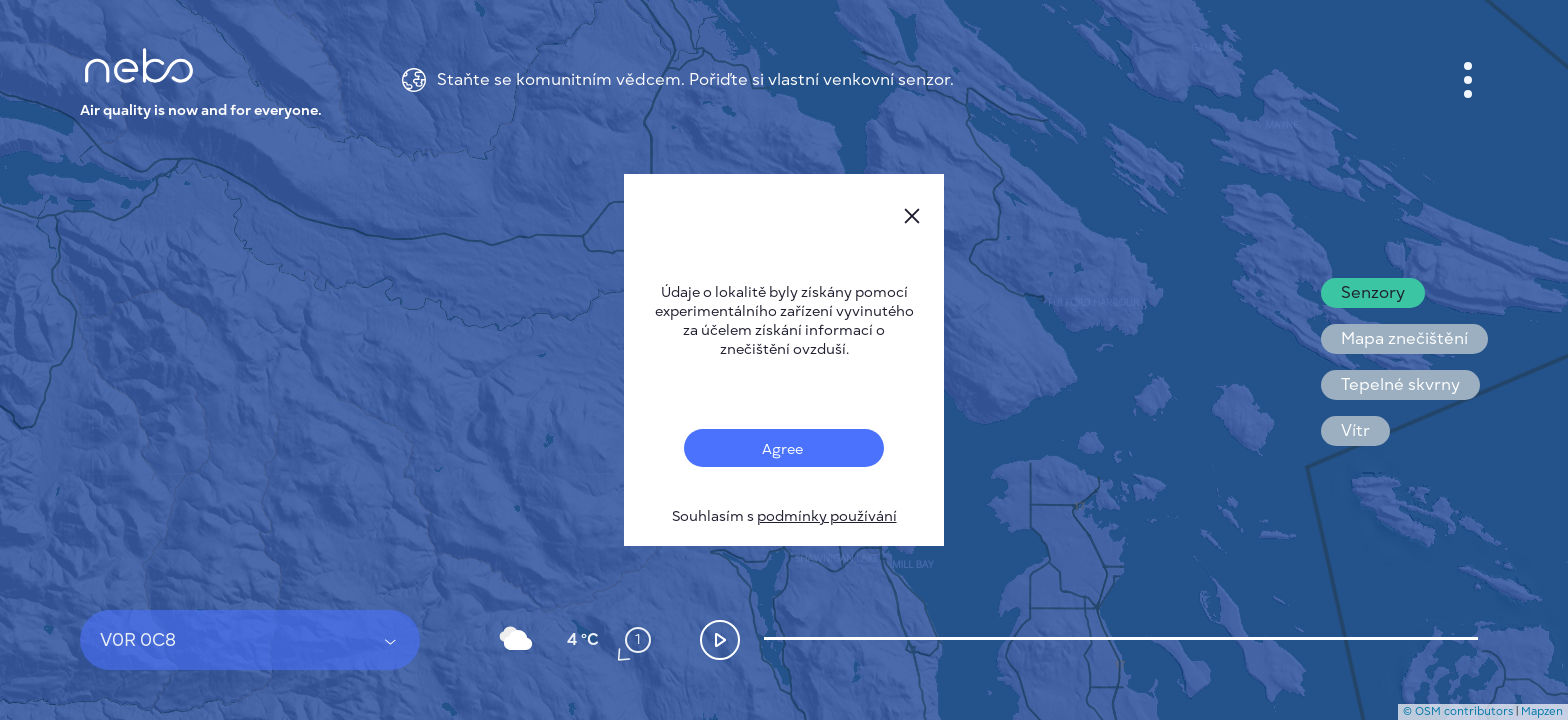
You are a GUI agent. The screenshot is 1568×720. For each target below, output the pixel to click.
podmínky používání (827, 516)
